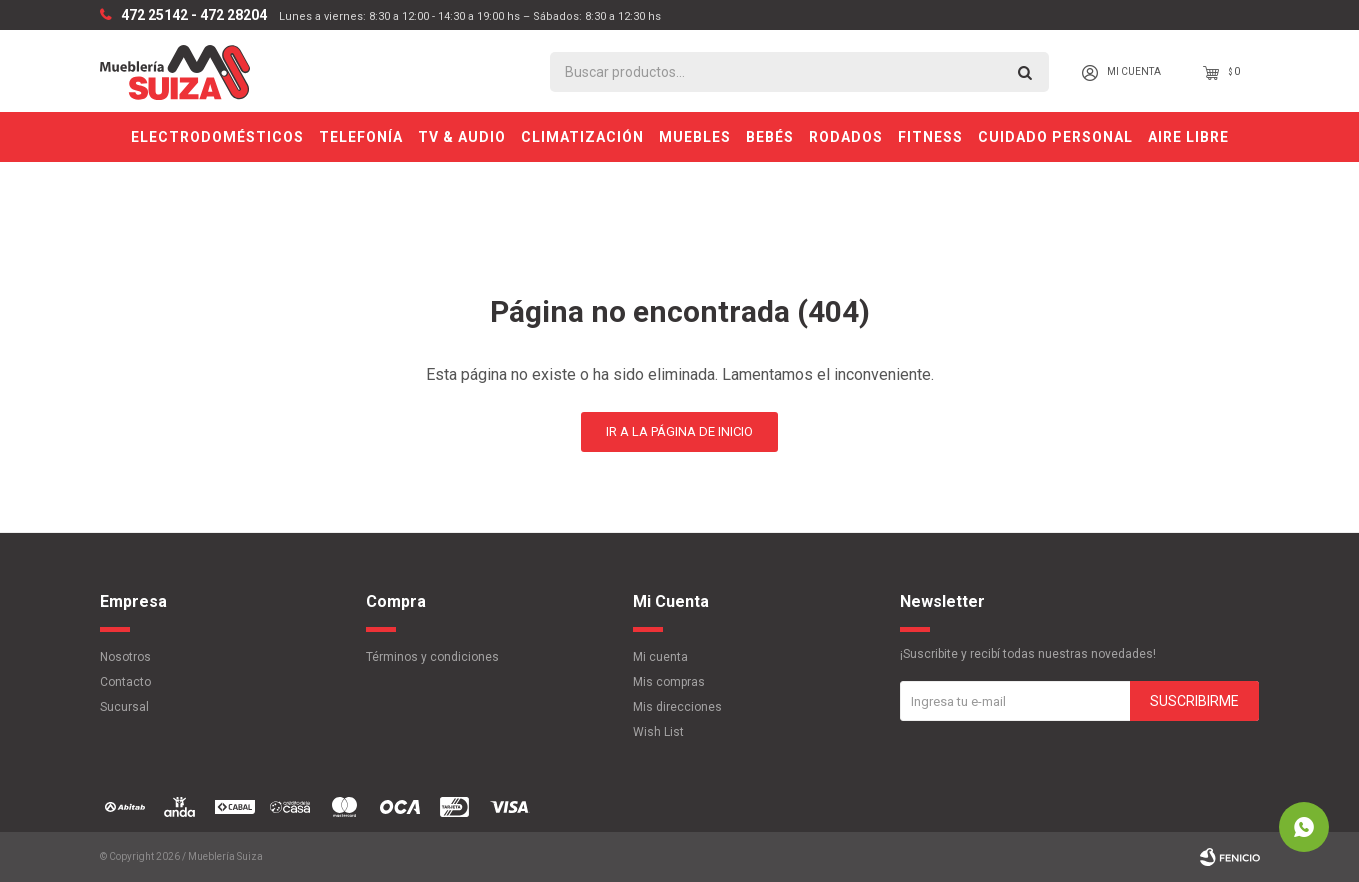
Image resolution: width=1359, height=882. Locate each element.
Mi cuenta (660, 657)
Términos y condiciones (432, 657)
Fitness (930, 137)
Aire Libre (1188, 137)
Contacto (125, 682)
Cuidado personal (1055, 137)
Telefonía (361, 137)
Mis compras (669, 682)
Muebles (695, 137)
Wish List (658, 732)
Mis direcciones (677, 707)
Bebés (770, 137)
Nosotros (125, 657)
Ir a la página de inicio (679, 431)
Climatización (582, 137)
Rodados (846, 137)
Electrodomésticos (217, 137)
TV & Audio (462, 137)
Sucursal (124, 707)
